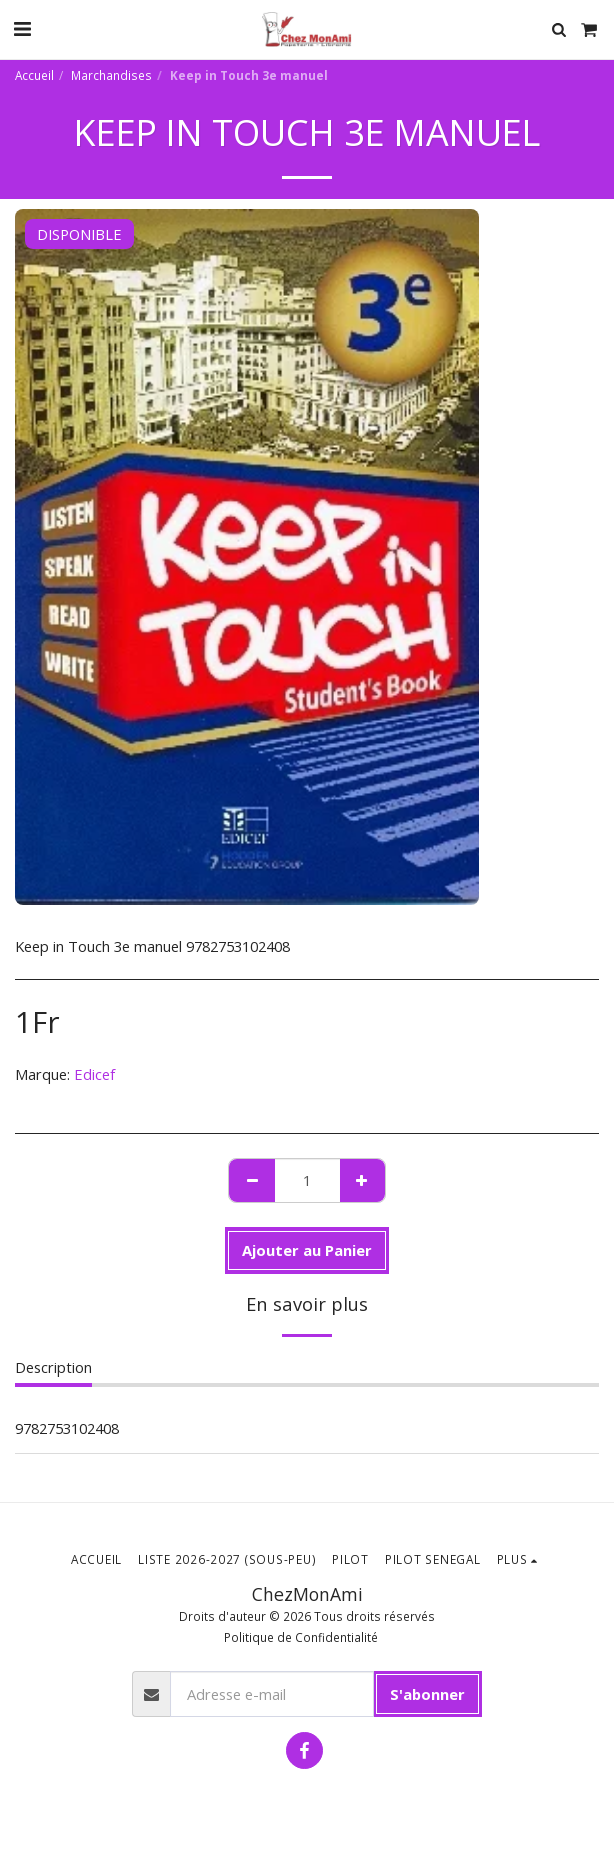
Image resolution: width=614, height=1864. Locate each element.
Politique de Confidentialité (301, 1637)
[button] (22, 28)
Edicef (94, 1074)
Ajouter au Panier (307, 1250)
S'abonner (427, 1694)
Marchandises (111, 75)
